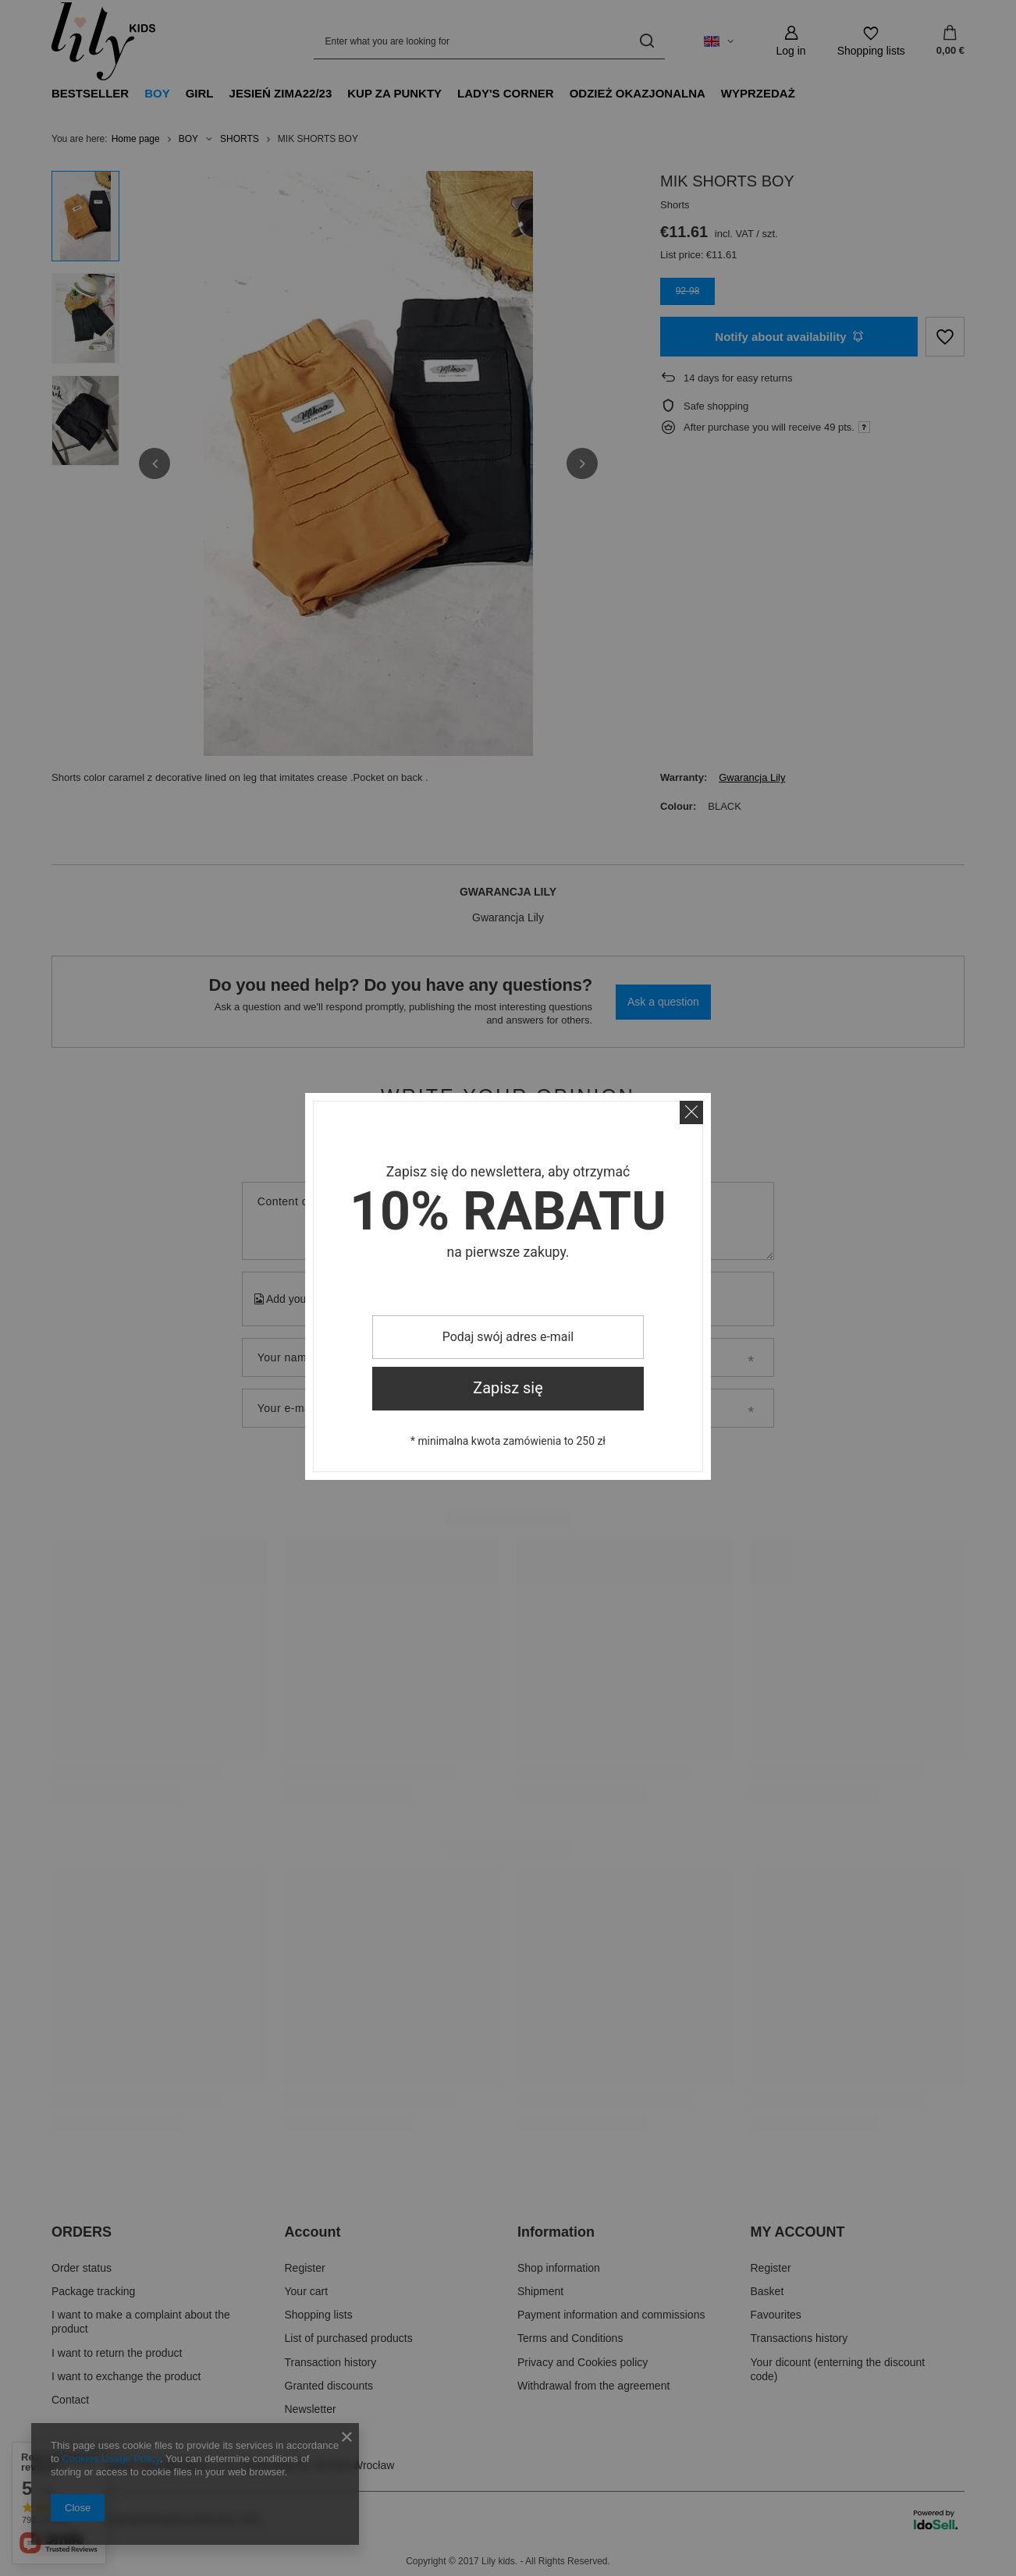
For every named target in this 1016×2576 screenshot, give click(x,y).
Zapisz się (508, 1388)
